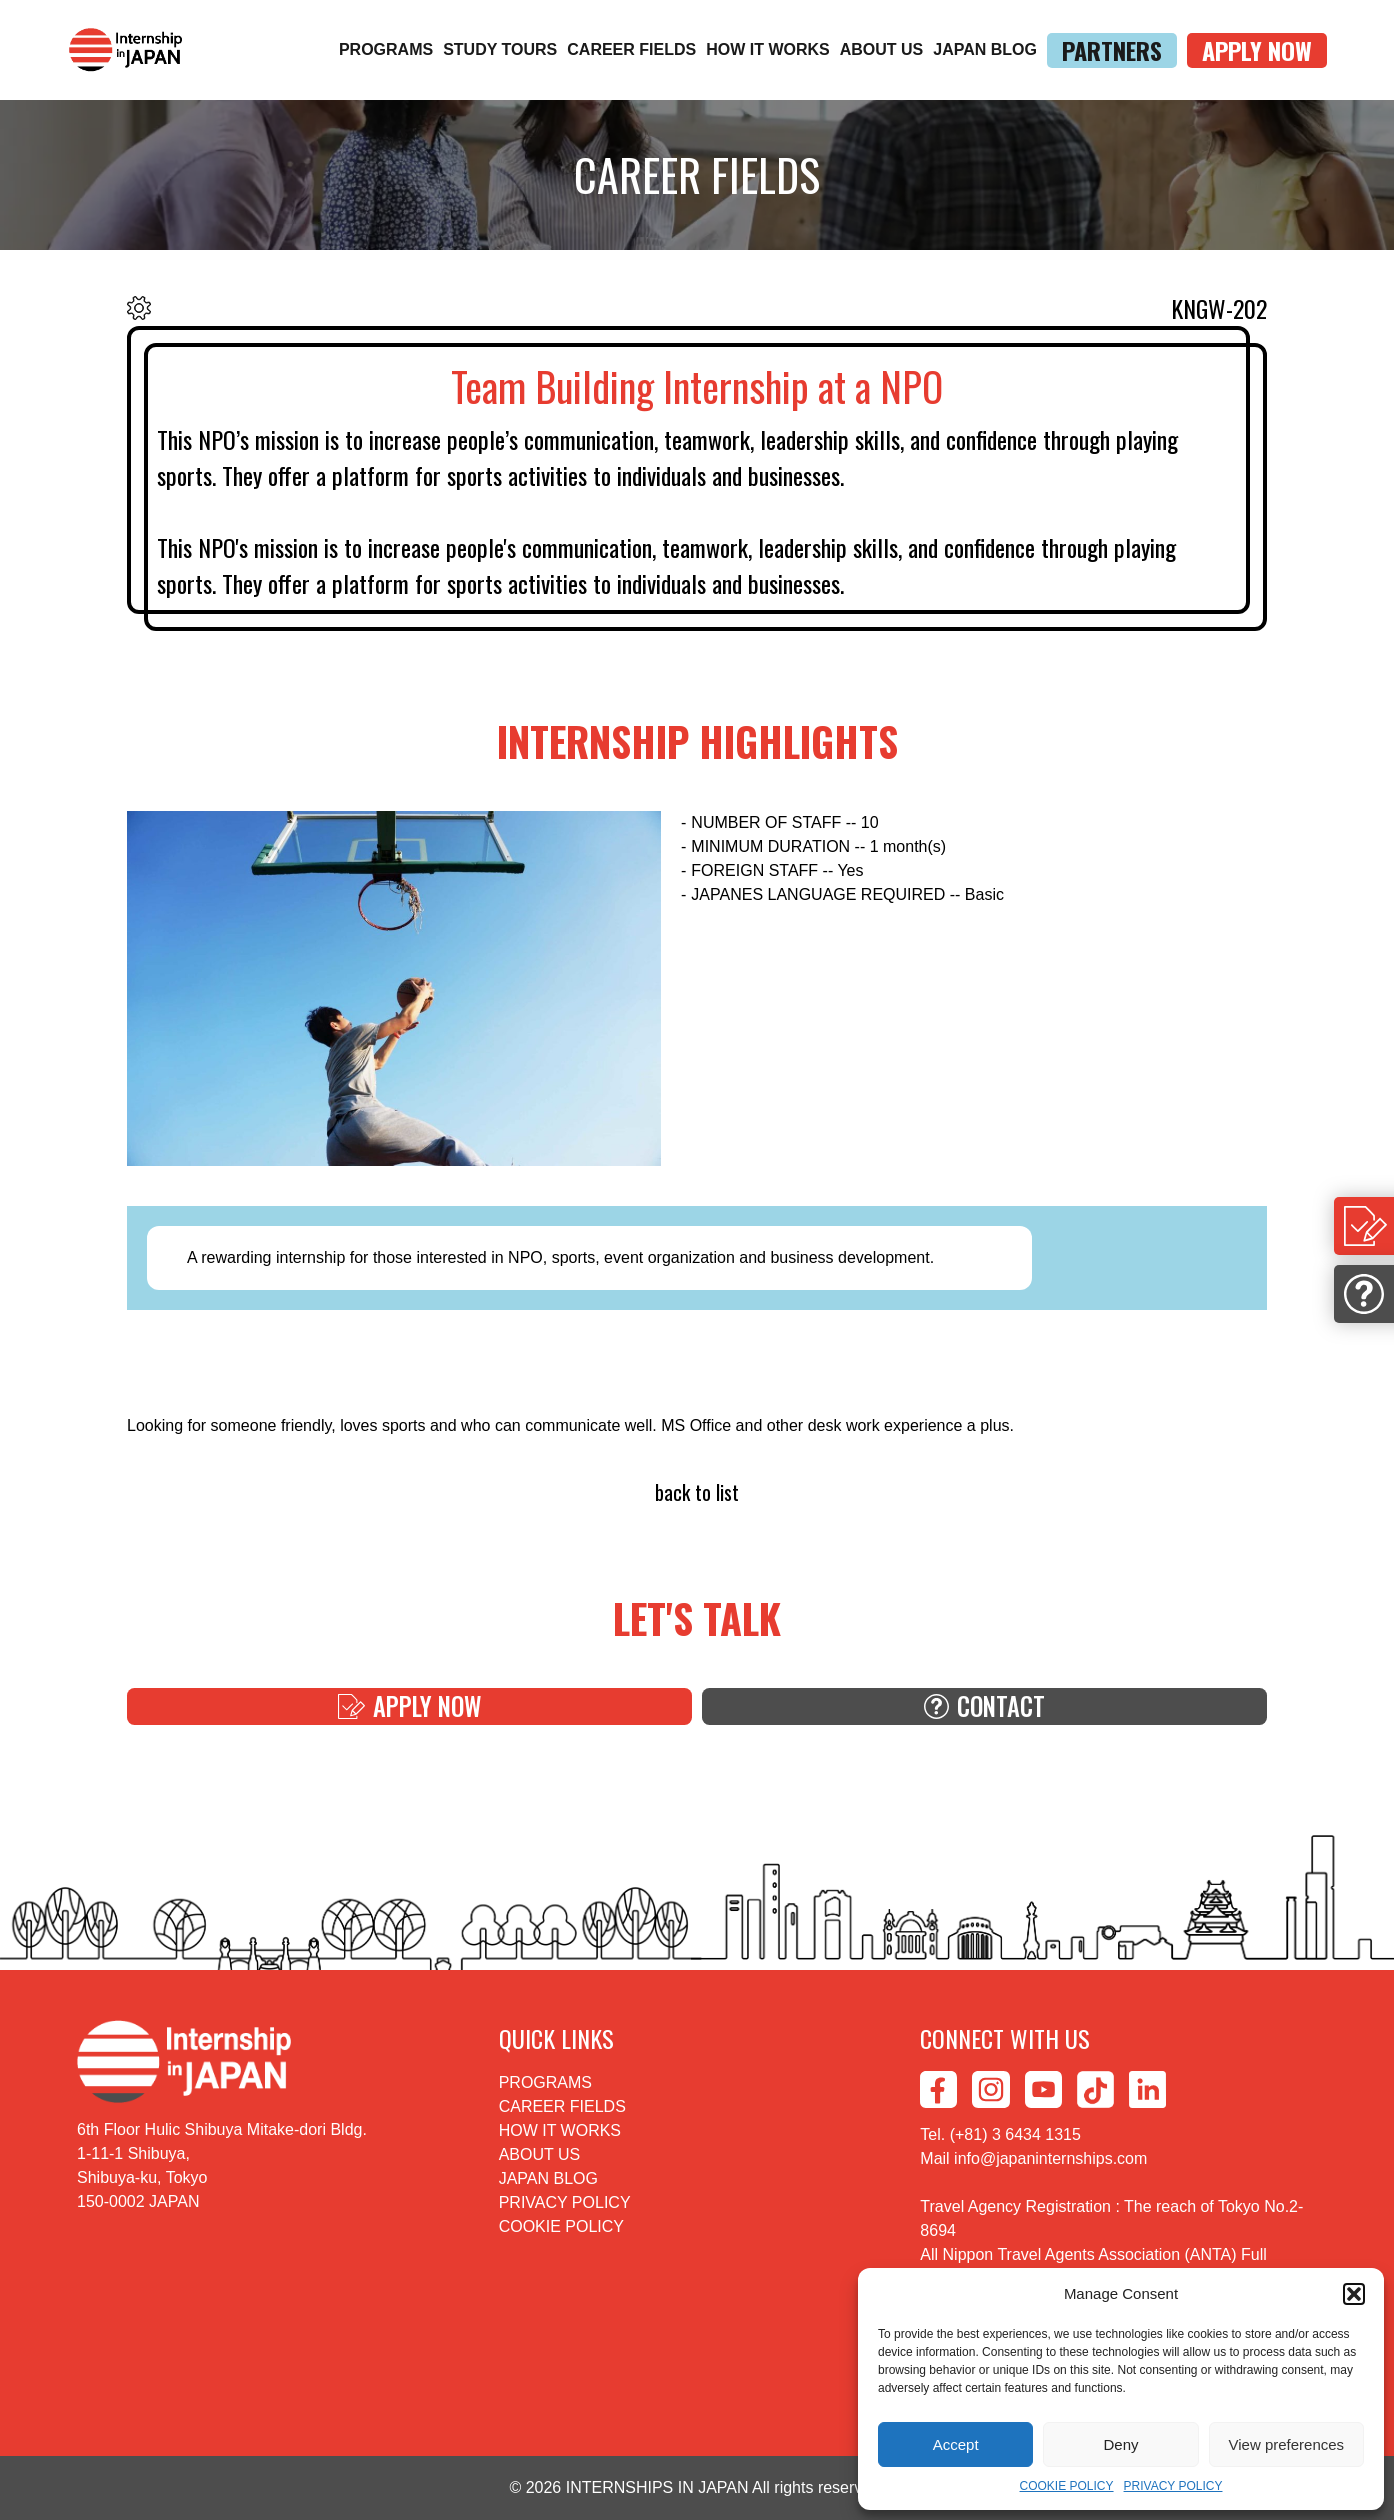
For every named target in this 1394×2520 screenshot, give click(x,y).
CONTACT (984, 1728)
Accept (956, 2444)
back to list (697, 1496)
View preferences (1287, 2444)
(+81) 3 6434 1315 (1015, 2134)
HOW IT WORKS (768, 49)
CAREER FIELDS (631, 49)
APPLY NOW (1257, 50)
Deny (1120, 2444)
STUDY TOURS (500, 49)
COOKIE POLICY (1067, 2486)
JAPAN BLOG (985, 49)
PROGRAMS (386, 49)
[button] (1354, 2294)
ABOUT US (882, 49)
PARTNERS (1112, 50)
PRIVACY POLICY (1173, 2486)
